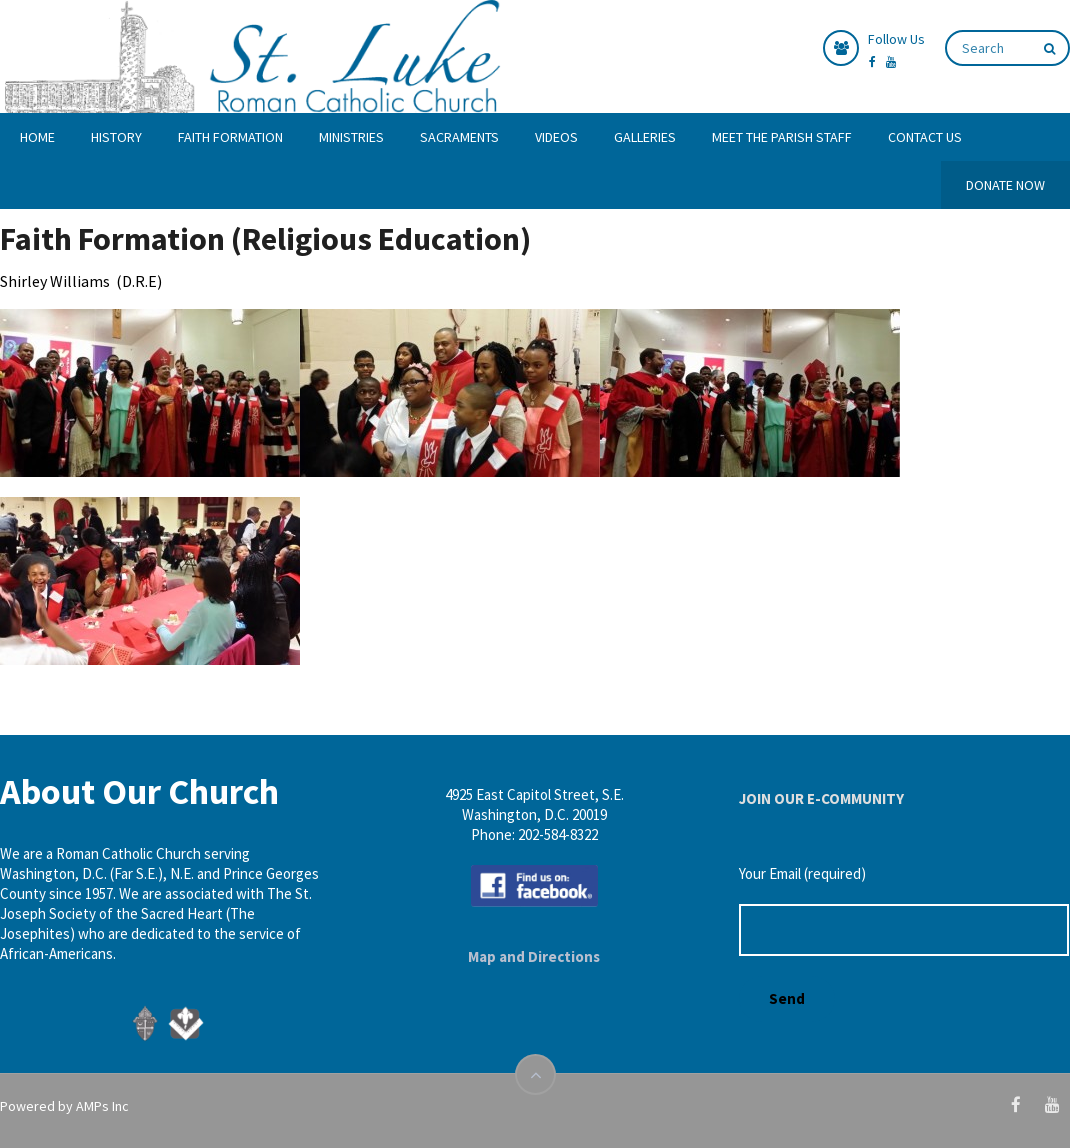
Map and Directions (534, 956)
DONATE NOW (1005, 185)
